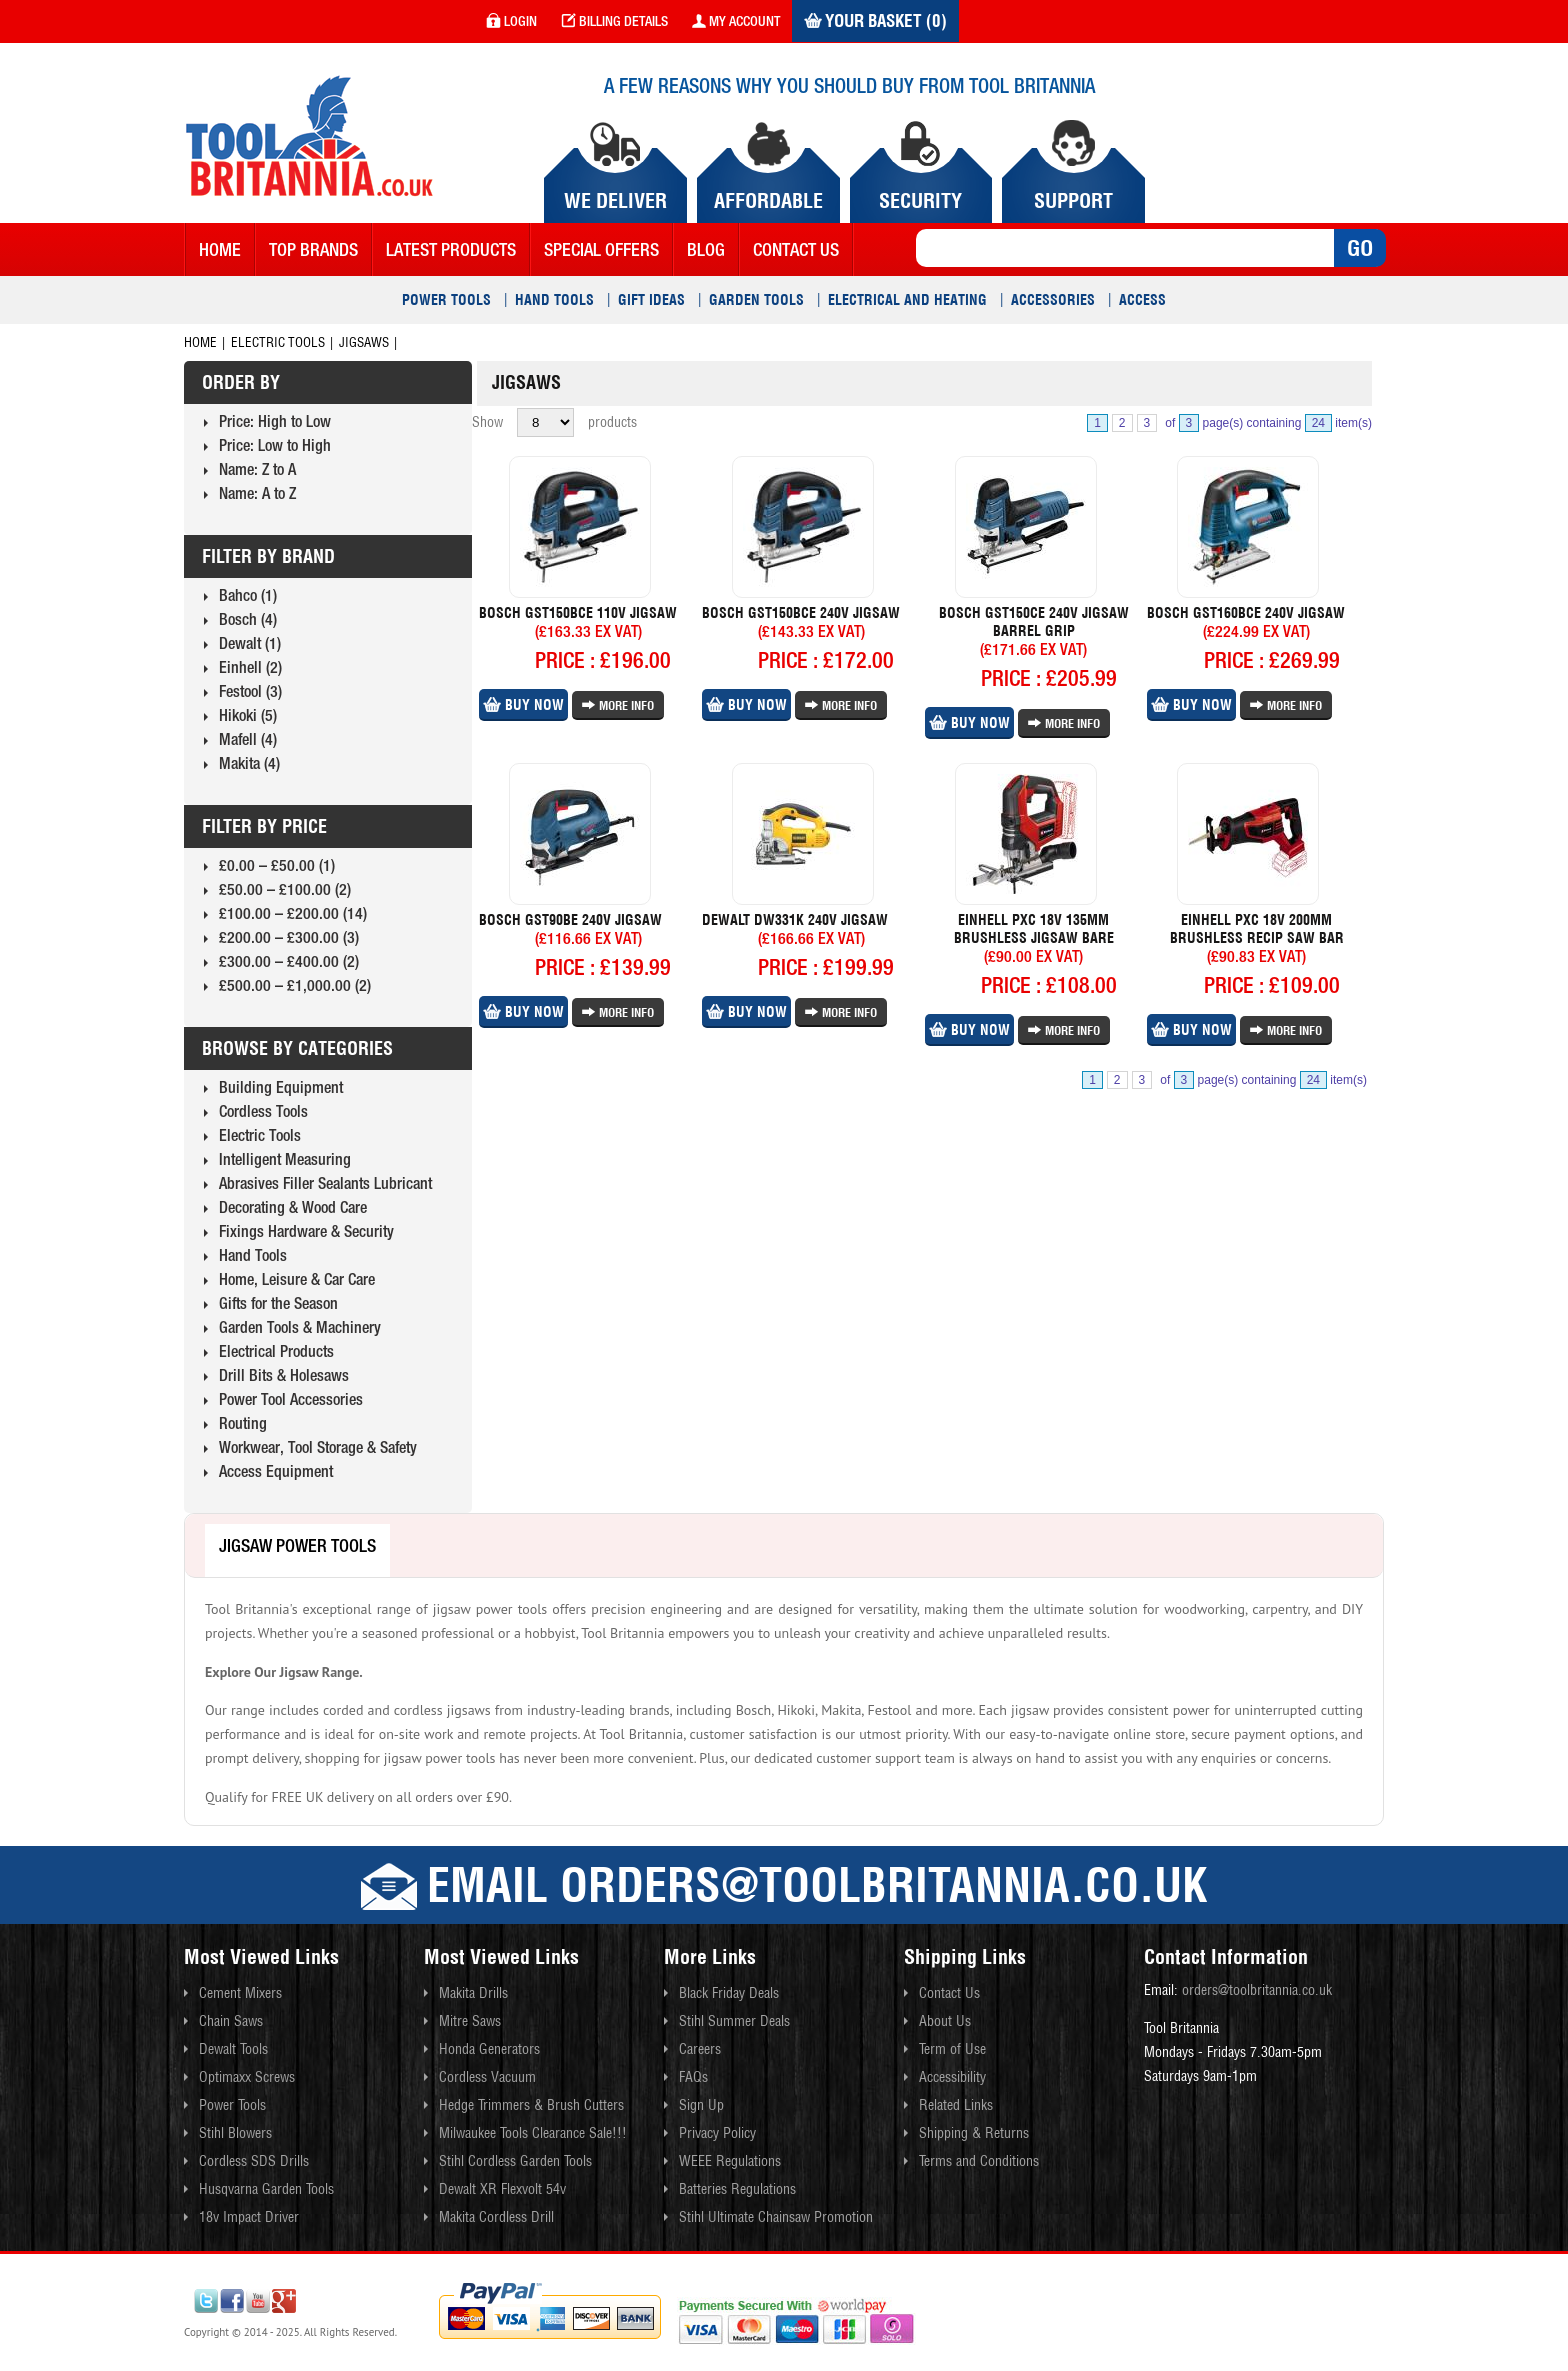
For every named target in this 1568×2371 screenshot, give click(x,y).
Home (220, 249)
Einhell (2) (250, 667)
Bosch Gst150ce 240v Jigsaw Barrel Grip (1034, 622)
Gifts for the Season (278, 1303)
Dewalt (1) (250, 643)
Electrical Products (276, 1351)
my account (736, 21)
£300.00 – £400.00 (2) (289, 961)
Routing (243, 1423)
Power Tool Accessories (291, 1399)
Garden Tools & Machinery (300, 1327)
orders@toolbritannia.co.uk (1257, 1990)
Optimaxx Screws (247, 2077)
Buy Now (523, 705)
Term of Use (952, 2049)
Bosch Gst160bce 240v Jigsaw (1246, 613)
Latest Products (451, 249)
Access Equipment (276, 1471)
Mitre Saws (470, 2021)
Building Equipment (281, 1087)
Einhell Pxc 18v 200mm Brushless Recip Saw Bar (1257, 929)
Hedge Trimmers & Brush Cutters (531, 2105)
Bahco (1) (248, 595)
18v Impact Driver (249, 2217)
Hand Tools (554, 300)
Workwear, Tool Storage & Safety (318, 1447)
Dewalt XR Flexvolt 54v (502, 2189)
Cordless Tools (263, 1111)
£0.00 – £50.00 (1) (277, 865)
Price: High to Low (275, 421)
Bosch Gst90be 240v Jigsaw (570, 920)
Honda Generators (489, 2049)
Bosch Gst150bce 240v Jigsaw (801, 613)
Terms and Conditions (979, 2161)
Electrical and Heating (907, 300)
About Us (945, 2021)
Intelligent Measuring (285, 1159)
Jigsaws (364, 342)
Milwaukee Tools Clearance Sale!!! (533, 2133)
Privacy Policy (717, 2133)
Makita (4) (249, 763)
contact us (796, 249)
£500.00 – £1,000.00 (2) (295, 985)
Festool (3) (250, 691)
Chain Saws (231, 2021)
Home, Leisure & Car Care (297, 1279)
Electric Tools (278, 342)
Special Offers (601, 249)
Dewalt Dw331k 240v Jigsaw (795, 920)
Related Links (956, 2105)
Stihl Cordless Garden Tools (515, 2161)
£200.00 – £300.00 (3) (289, 937)
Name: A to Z (257, 493)
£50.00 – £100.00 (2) (285, 889)
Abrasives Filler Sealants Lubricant (325, 1183)
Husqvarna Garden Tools (266, 2189)
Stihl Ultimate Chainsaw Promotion (776, 2217)
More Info (618, 705)
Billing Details (614, 21)
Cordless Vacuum (487, 2077)
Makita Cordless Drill (496, 2217)
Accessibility (952, 2077)
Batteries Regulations (737, 2189)
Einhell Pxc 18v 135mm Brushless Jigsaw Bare (1034, 929)
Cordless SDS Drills (254, 2161)
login (511, 21)
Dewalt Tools (233, 2049)
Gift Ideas (651, 300)
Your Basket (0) (875, 21)
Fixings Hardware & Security (306, 1231)
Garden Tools (756, 300)
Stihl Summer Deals (734, 2021)
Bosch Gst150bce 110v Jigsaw (578, 613)
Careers (700, 2049)
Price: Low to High (275, 445)
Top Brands (313, 249)
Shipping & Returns (974, 2133)
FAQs (693, 2077)
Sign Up (701, 2105)
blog (706, 249)
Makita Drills (473, 1993)
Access (1142, 300)
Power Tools (446, 300)
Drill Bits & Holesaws (284, 1375)
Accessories (1053, 300)
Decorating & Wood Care (293, 1207)
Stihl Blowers (235, 2133)
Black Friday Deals (729, 1993)
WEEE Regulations (730, 2161)
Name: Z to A (257, 469)
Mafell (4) (248, 739)
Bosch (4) (248, 619)
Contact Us (949, 1993)
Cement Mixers (240, 1993)
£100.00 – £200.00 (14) (293, 913)
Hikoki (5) (248, 715)
